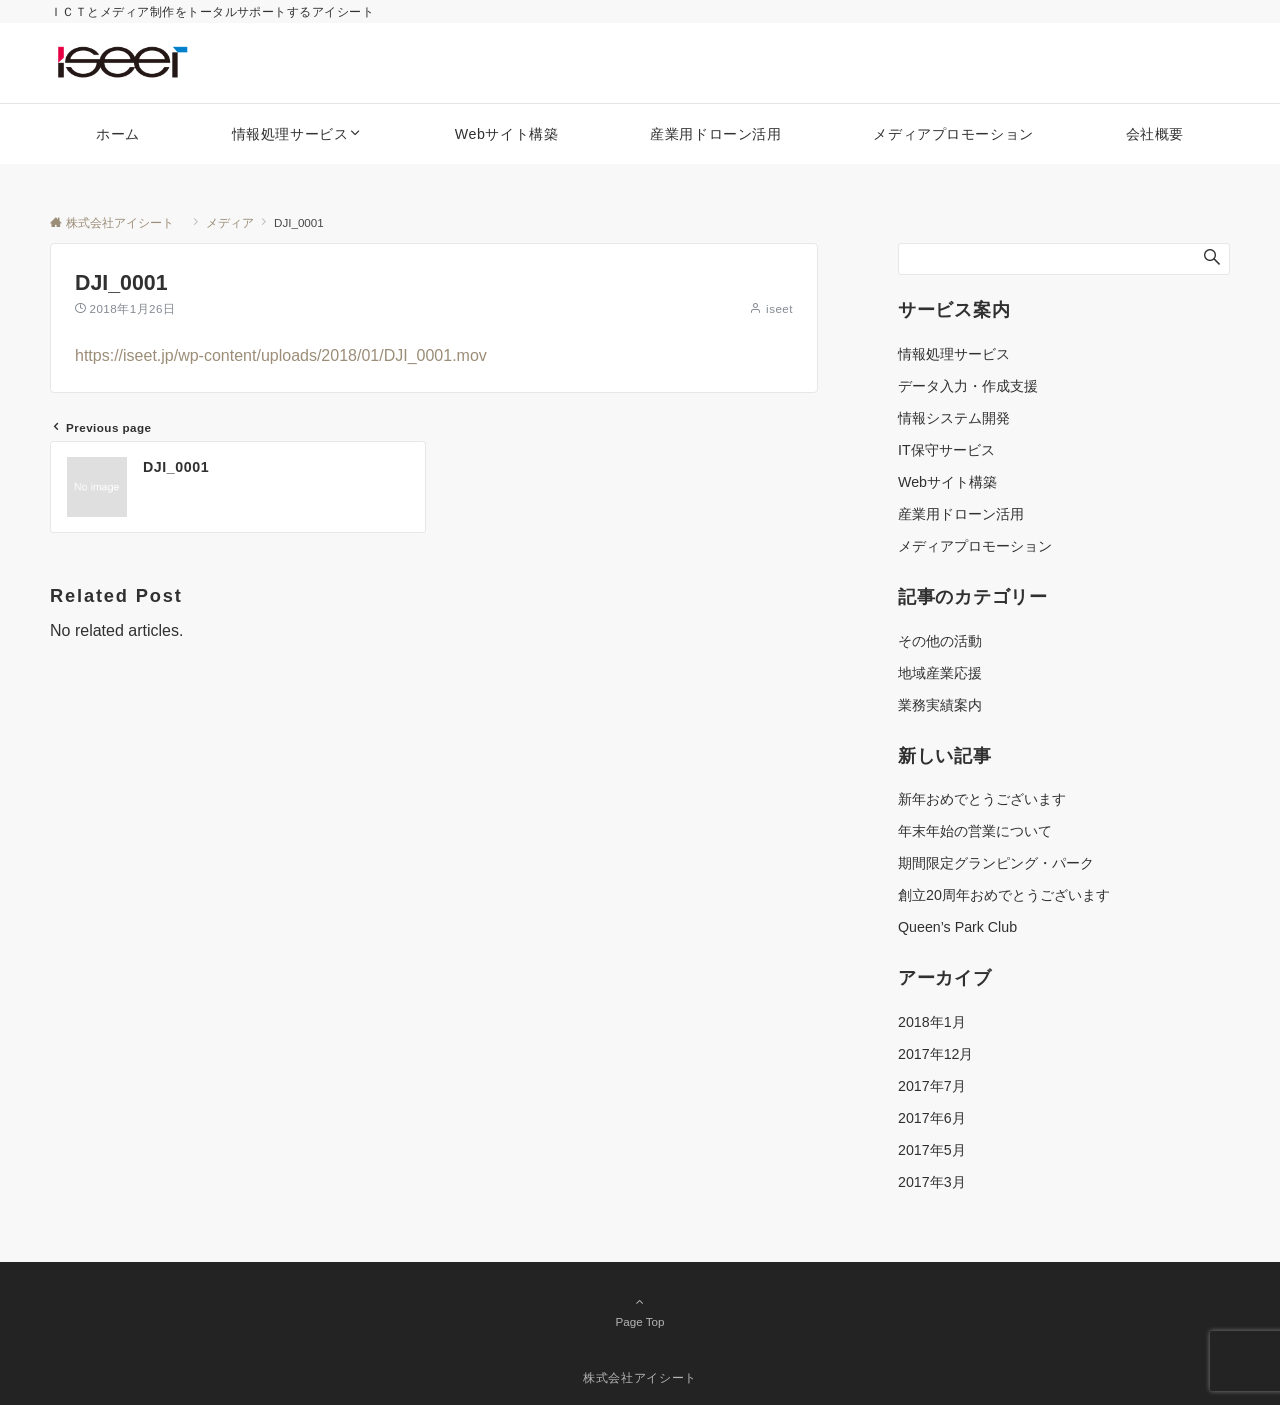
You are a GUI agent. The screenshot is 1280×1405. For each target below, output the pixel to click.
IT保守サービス (946, 450)
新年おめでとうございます (982, 799)
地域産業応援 (940, 673)
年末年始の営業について (975, 831)
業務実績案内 (940, 705)
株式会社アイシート (646, 1377)
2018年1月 (932, 1022)
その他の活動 (940, 641)
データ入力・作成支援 (968, 386)
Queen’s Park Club (957, 927)
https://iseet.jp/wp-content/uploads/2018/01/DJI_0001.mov (281, 355)
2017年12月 (935, 1054)
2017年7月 (932, 1086)
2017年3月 (932, 1182)
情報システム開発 (954, 418)
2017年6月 (932, 1118)
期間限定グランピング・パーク (996, 863)
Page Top (640, 1311)
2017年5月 (932, 1150)
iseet (779, 308)
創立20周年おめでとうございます (1004, 895)
